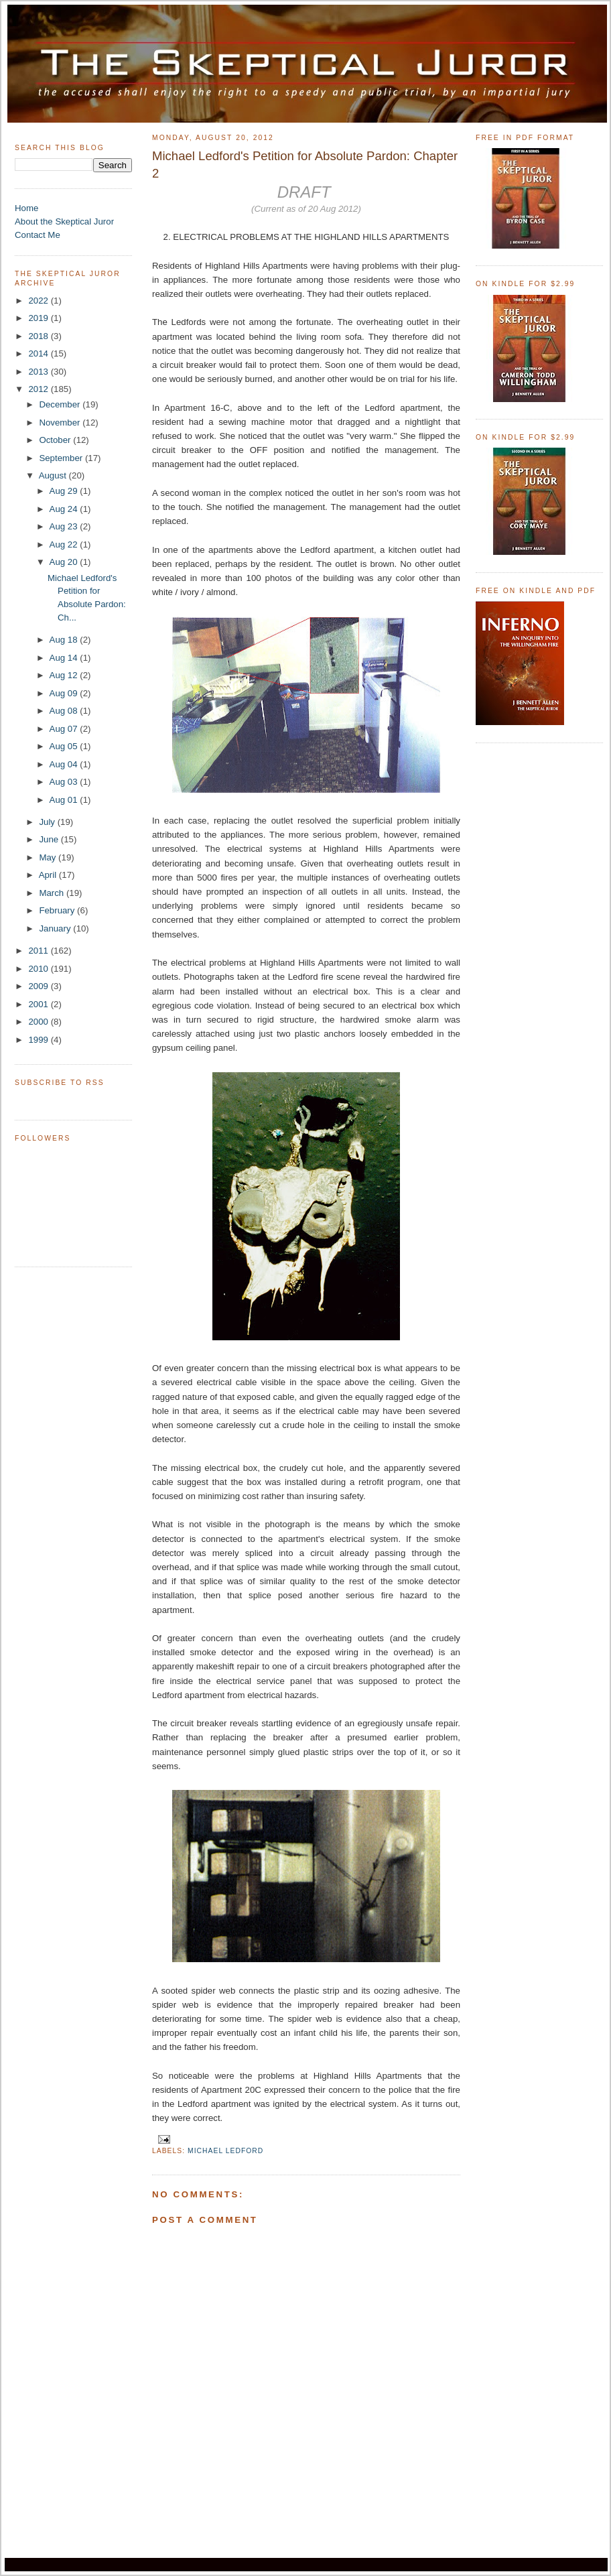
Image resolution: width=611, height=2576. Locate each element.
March (52, 893)
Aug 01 (65, 800)
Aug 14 (65, 658)
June (49, 839)
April (49, 875)
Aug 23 (65, 526)
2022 (39, 301)
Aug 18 (65, 640)
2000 (39, 1022)
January (56, 928)
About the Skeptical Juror (64, 221)
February (58, 910)
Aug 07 (65, 729)
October (56, 440)
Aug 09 (65, 693)
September (62, 458)
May (48, 857)
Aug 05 (65, 746)
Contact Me (37, 235)
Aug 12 (65, 675)
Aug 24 (65, 509)
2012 (39, 389)
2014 (39, 353)
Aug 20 (65, 562)
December (60, 404)
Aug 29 (65, 491)
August (54, 475)
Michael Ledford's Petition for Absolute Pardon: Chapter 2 (305, 164)
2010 (39, 969)
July (48, 822)
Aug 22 (65, 544)
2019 (39, 318)
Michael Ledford (225, 2150)
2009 (39, 986)
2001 (39, 1004)
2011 (39, 951)
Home (26, 208)
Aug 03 (65, 782)
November (60, 422)
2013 (39, 372)
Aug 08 (65, 711)
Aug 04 (65, 764)
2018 (39, 336)
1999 (39, 1040)
